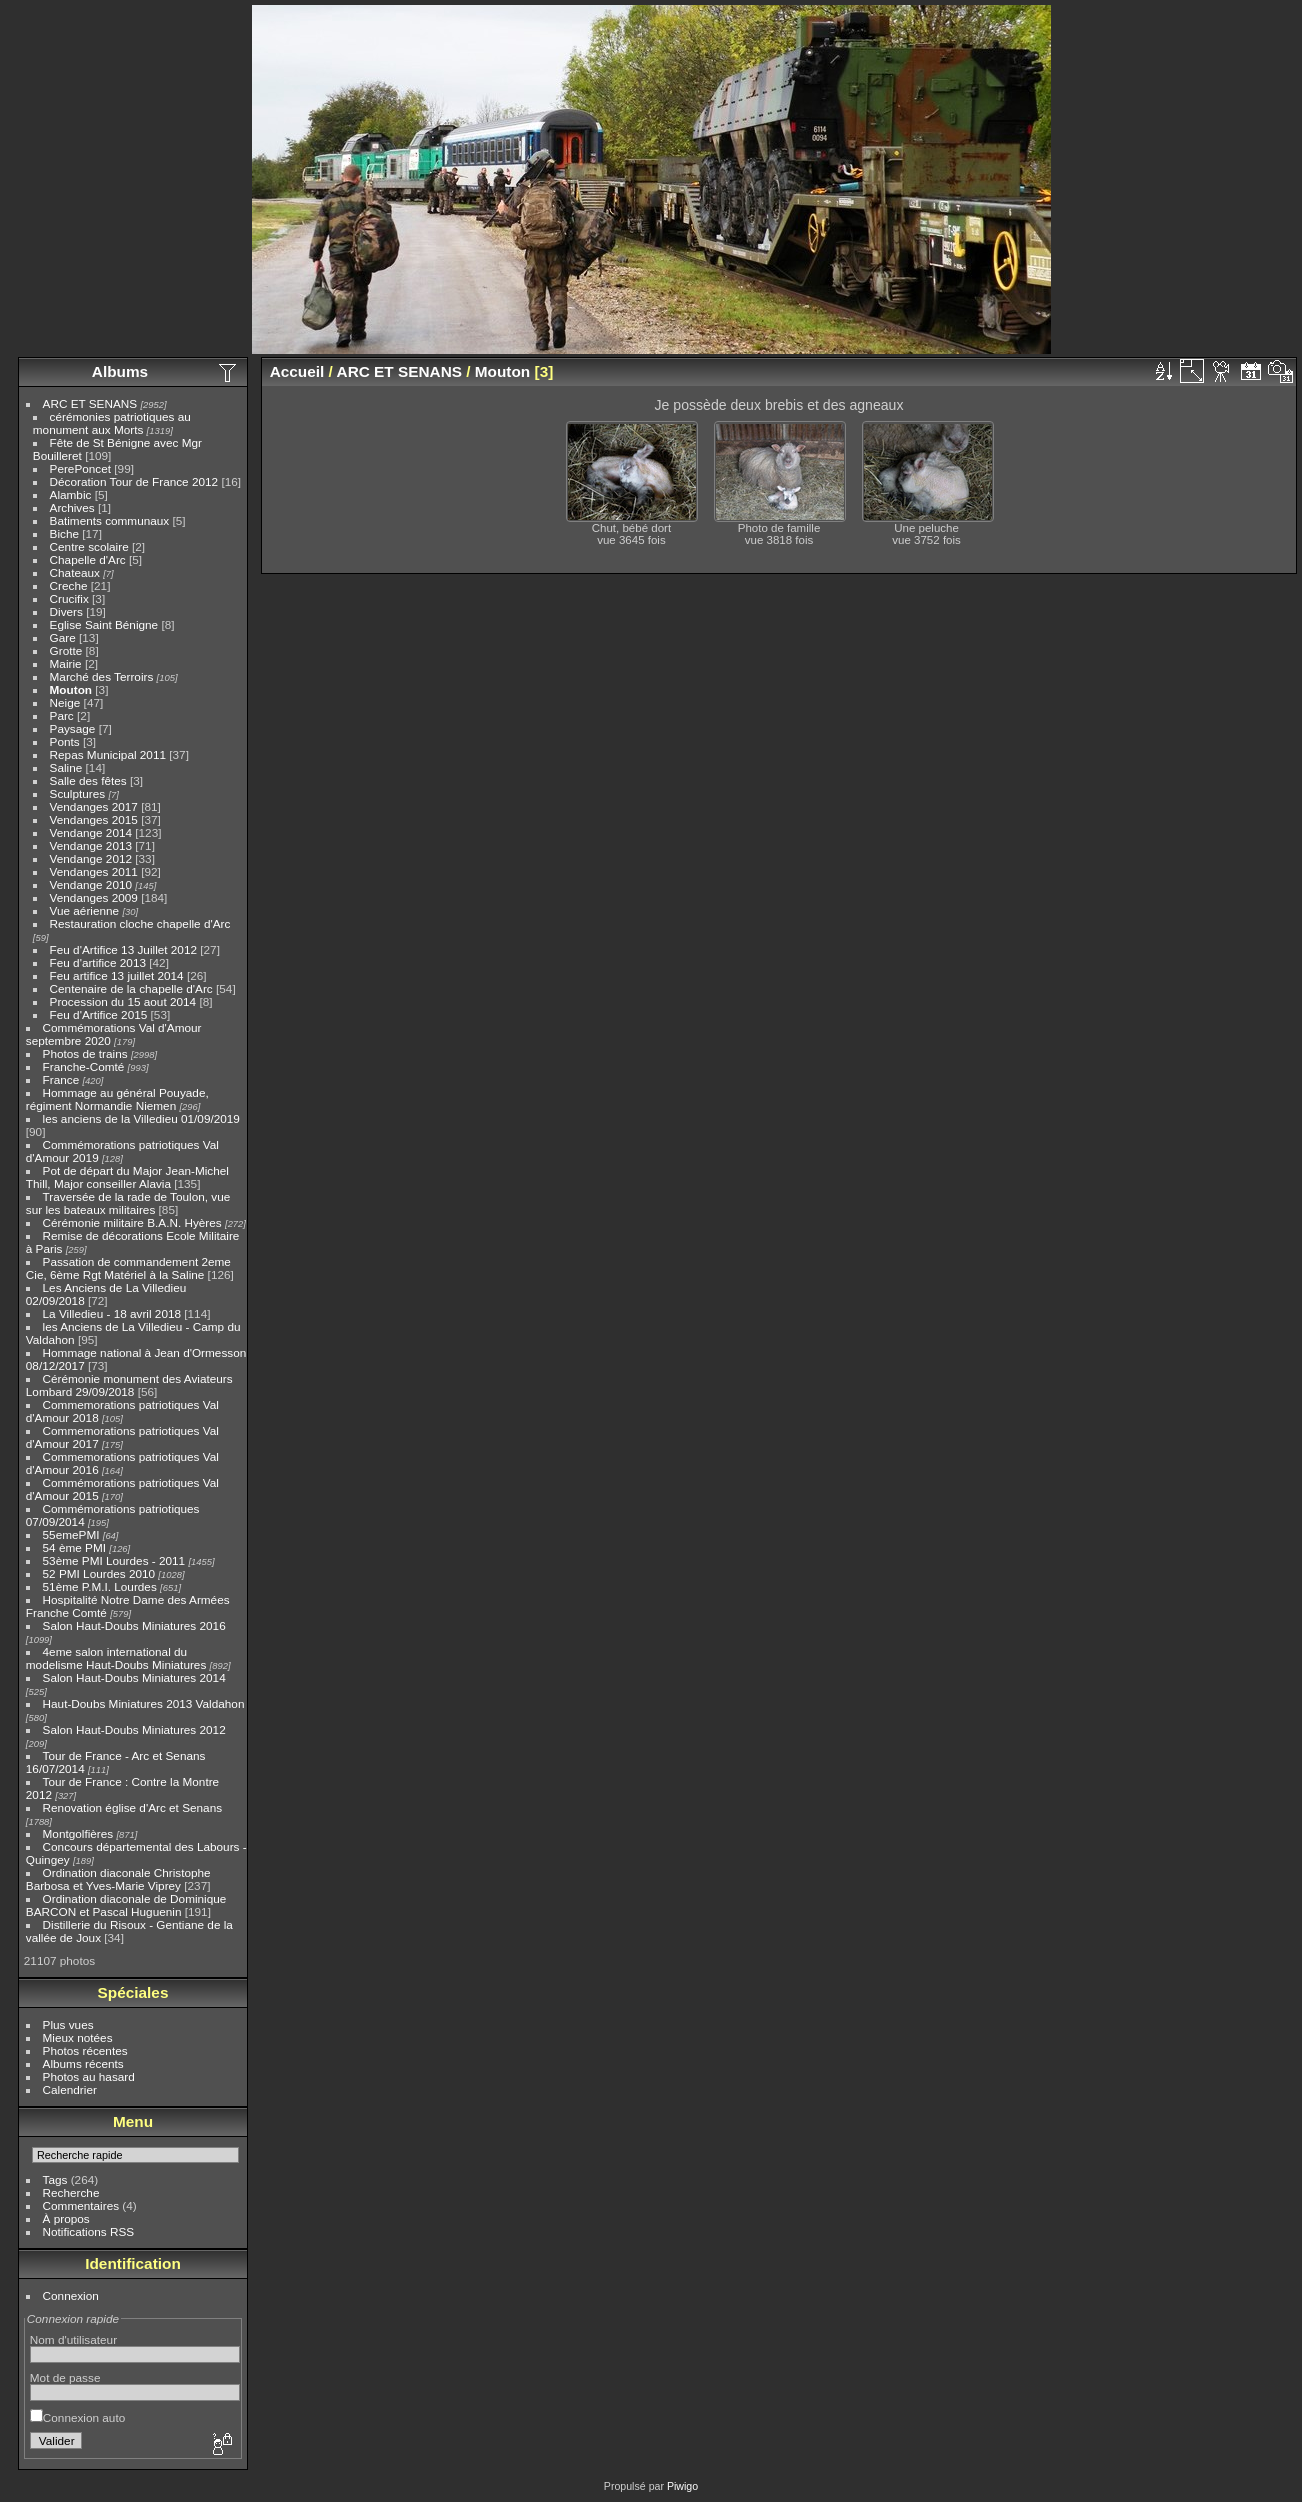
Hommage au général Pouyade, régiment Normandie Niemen (117, 1099)
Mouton (71, 689)
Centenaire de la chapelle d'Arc (131, 988)
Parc (62, 715)
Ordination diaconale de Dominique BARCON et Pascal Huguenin (126, 1905)
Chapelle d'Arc (88, 559)
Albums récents (83, 2063)
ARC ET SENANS (90, 403)
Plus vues (68, 2024)
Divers (66, 611)
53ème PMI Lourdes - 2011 (114, 1560)
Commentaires (81, 2205)
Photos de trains (85, 1053)
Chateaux (75, 572)
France (61, 1079)
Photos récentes (85, 2050)
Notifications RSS (89, 2231)
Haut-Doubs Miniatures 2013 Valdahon (144, 1703)
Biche (64, 533)
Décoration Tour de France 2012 (134, 481)
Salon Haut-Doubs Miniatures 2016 (134, 1625)
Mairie (66, 663)
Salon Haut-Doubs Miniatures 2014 (134, 1677)
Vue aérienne (85, 910)
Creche (69, 585)
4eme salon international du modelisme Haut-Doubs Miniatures (116, 1658)
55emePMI (71, 1534)
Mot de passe (65, 2377)
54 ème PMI (74, 1547)
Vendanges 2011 (94, 871)
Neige (65, 702)
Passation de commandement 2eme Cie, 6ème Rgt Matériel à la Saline (128, 1268)
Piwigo (682, 2486)
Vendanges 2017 (94, 806)
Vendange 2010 (91, 884)
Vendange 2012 (91, 858)
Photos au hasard (89, 2076)
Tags (55, 2179)
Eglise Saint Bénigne (104, 624)
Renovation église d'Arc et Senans (133, 1807)
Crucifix (69, 598)
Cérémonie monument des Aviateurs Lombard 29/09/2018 (129, 1385)
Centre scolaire (89, 546)
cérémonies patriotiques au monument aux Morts (112, 423)
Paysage (73, 728)
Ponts (65, 741)
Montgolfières (78, 1833)
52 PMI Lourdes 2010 (99, 1573)
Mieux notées (78, 2037)
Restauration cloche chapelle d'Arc (140, 923)
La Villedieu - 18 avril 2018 (112, 1313)
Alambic (71, 494)
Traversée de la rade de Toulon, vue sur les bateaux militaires (128, 1203)
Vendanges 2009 (94, 897)
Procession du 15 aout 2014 (123, 1001)
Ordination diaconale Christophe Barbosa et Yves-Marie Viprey (118, 1879)
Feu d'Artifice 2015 (99, 1014)
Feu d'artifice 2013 (98, 962)
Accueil (297, 371)
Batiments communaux (110, 520)
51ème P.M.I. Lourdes (100, 1586)
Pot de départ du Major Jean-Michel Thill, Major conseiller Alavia (127, 1177)
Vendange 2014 (91, 832)
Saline (66, 767)
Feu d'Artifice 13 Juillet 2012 (123, 949)
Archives (72, 507)
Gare (63, 637)
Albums (120, 371)
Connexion (71, 2295)
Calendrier (70, 2089)
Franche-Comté (84, 1066)
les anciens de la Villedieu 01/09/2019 (141, 1118)
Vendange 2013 (91, 845)
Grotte (66, 650)
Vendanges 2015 (94, 819)
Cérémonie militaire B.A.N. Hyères (132, 1222)
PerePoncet (80, 468)
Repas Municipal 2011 (108, 754)
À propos (66, 2218)
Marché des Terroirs (102, 676)
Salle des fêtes (88, 780)
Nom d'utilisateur (73, 2339)
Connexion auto (77, 2417)
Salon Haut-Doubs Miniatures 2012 (134, 1729)
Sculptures (78, 793)
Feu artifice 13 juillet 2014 (117, 975)
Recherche (71, 2192)
